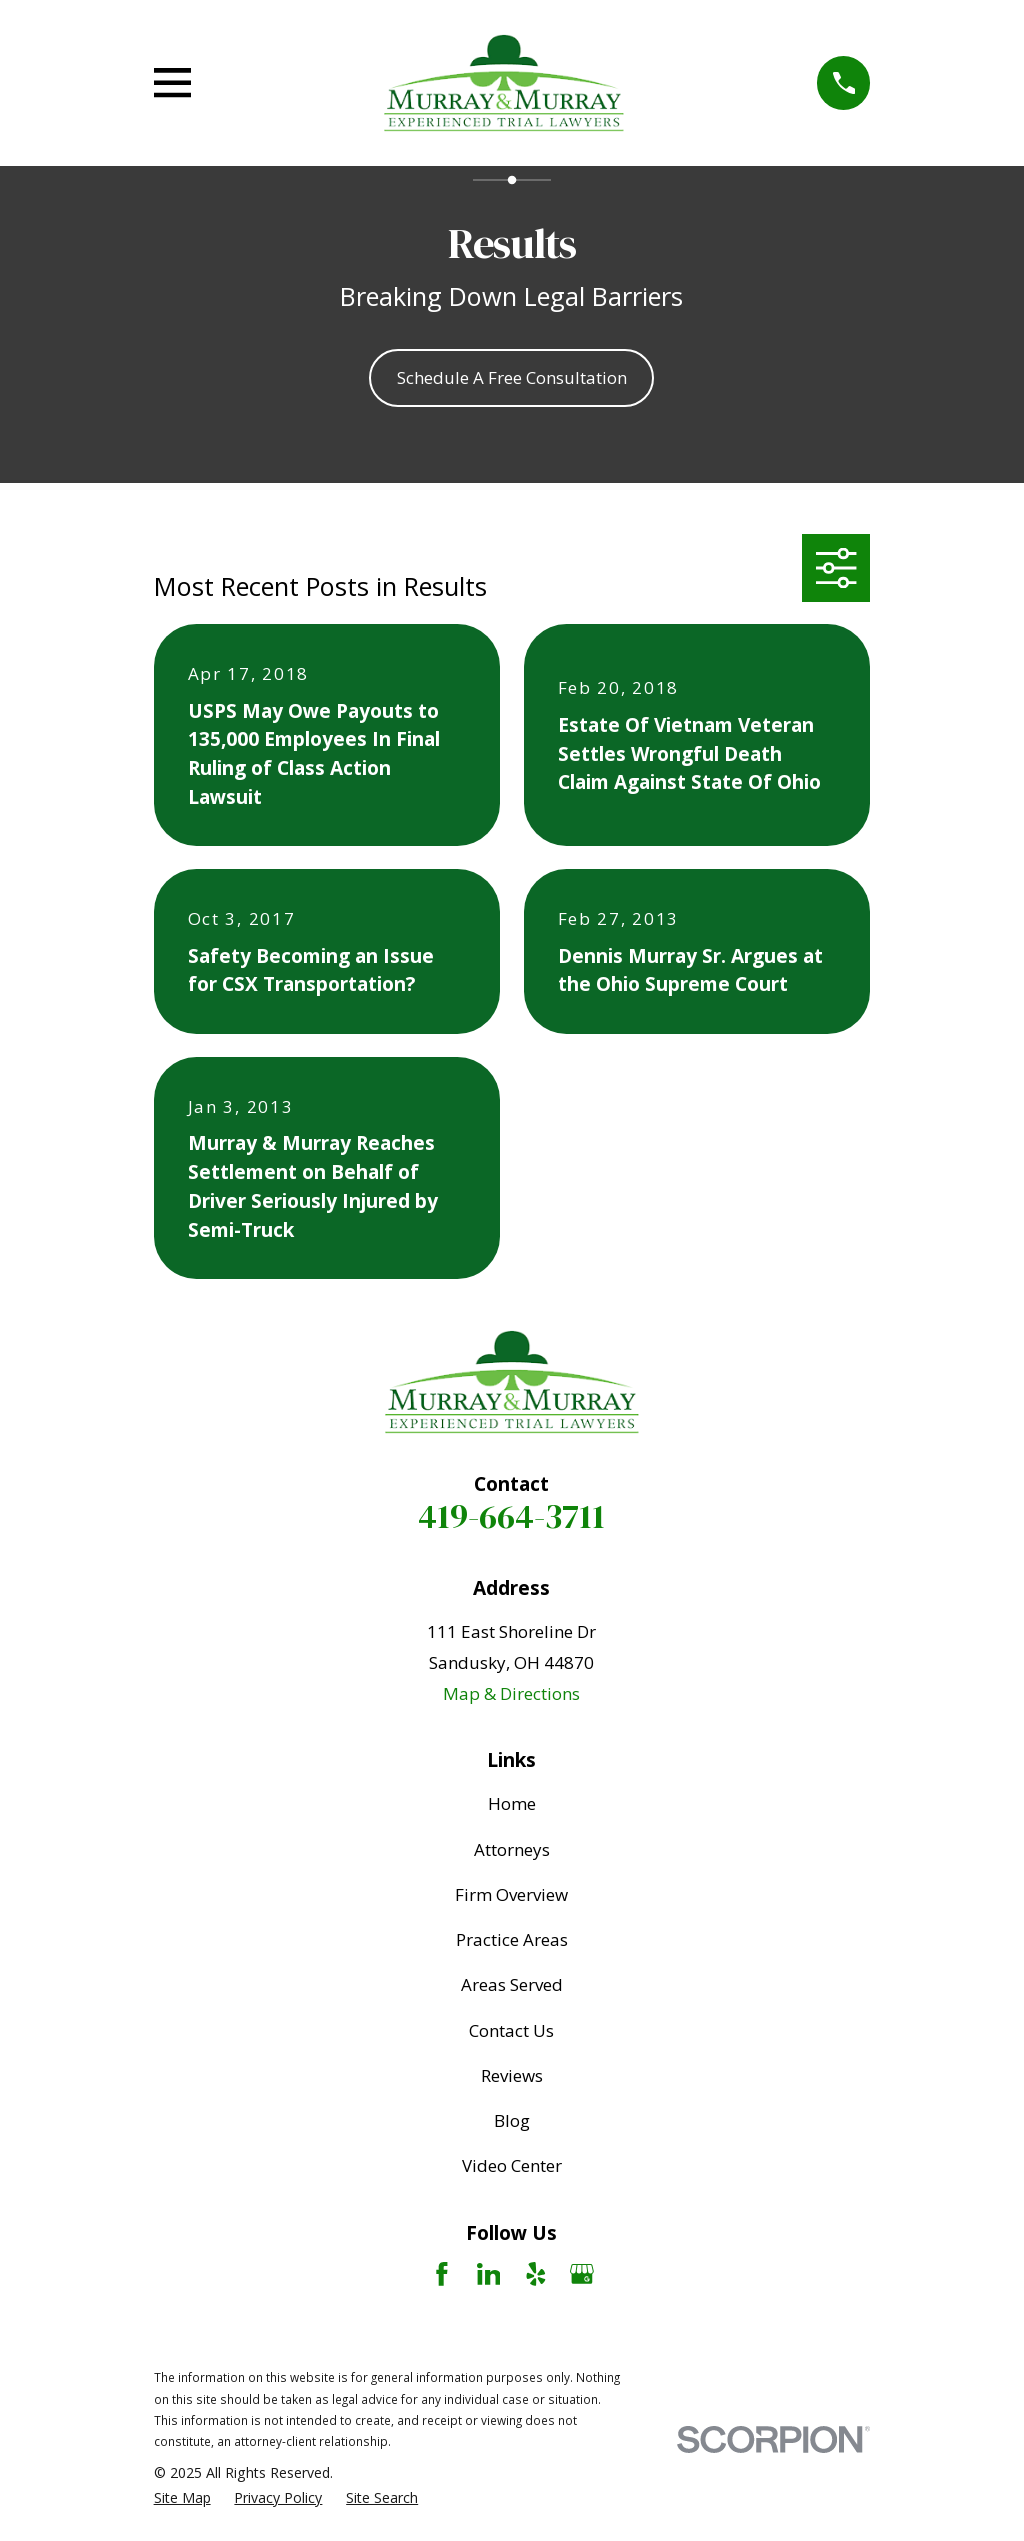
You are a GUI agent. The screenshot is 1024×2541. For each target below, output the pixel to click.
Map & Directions (511, 1693)
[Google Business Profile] (582, 2274)
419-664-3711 (511, 1516)
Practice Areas (512, 1939)
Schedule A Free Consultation (512, 377)
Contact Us (511, 2030)
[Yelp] (536, 2274)
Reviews (512, 2075)
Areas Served (512, 1984)
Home (512, 1803)
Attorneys (512, 1849)
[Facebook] (442, 2274)
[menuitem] (182, 2498)
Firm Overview (511, 1894)
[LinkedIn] (489, 2274)
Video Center (512, 2165)
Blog (512, 2120)
